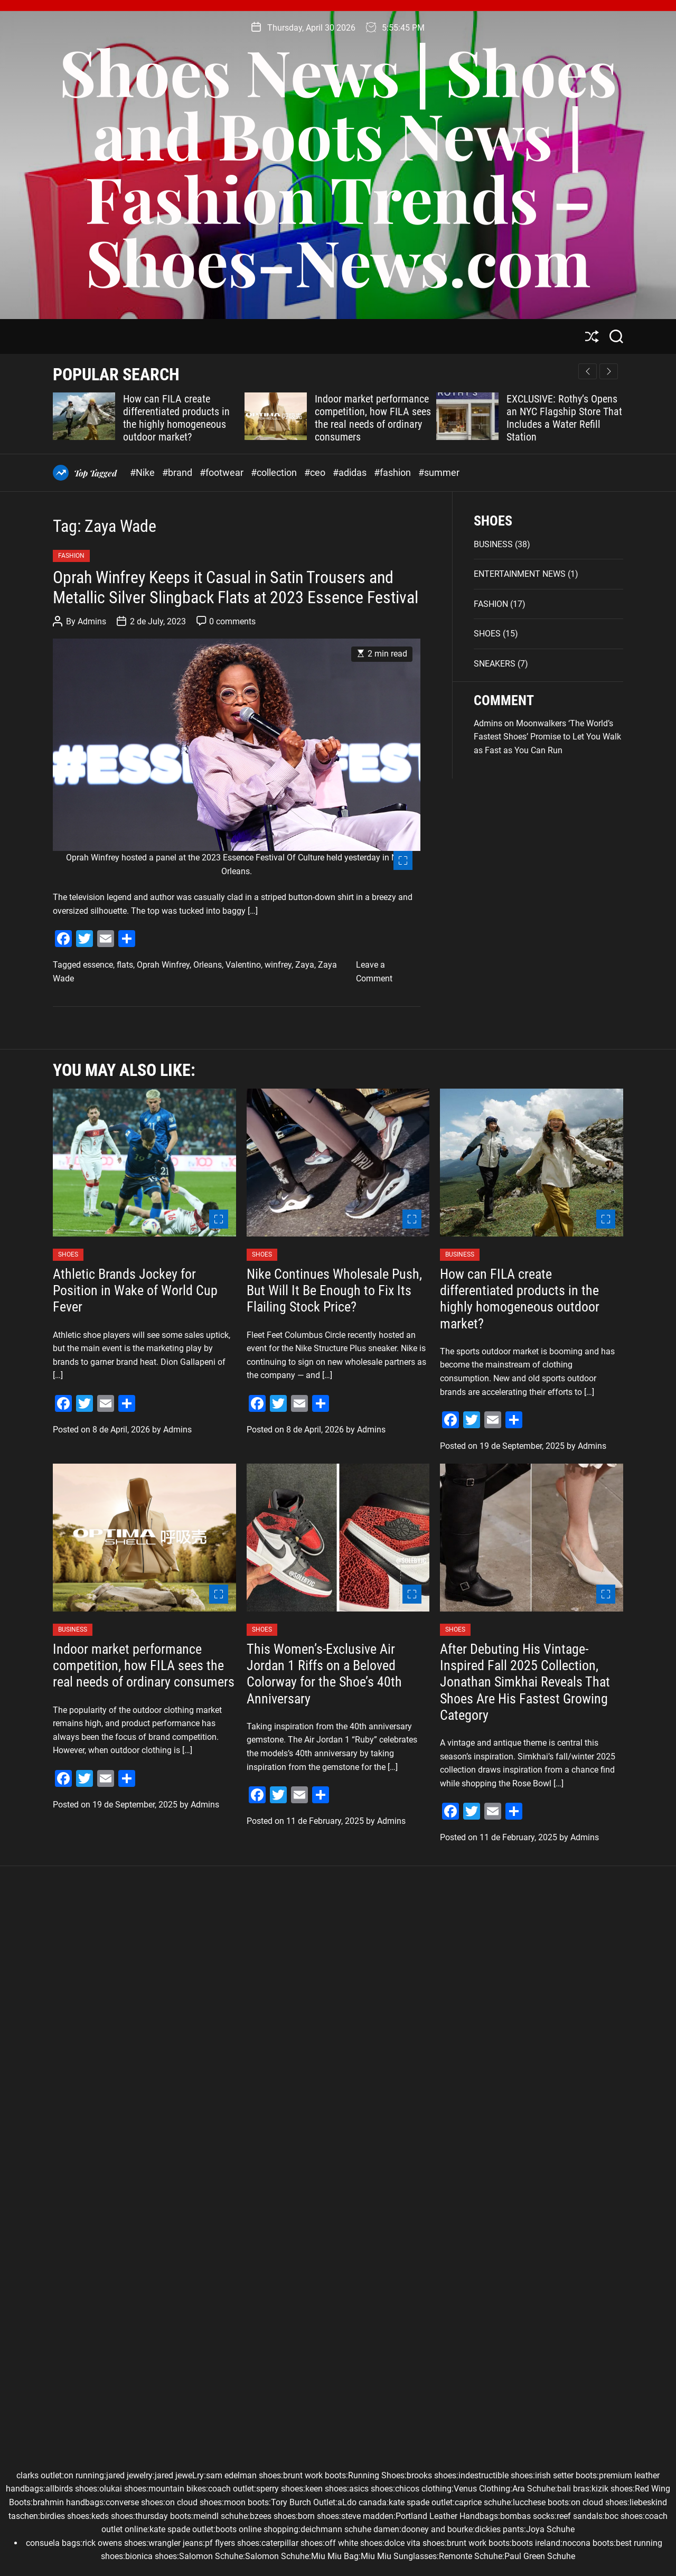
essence (98, 965)
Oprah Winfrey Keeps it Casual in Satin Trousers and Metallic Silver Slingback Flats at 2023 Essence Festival (235, 587)
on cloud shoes (193, 2502)
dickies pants (499, 2529)
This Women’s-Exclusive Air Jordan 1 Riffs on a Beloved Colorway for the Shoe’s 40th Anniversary (324, 1674)
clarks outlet (39, 2475)
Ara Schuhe (533, 2489)
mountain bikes (177, 2489)
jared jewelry (129, 2475)
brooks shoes (431, 2475)
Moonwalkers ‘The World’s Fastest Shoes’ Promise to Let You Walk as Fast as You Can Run (547, 736)
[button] (608, 371)
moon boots (246, 2502)
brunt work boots (314, 2475)
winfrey (278, 965)
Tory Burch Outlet (303, 2502)
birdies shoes (64, 2516)
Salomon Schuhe (211, 2556)
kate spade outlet (421, 2502)
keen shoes (326, 2489)
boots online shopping (256, 2529)
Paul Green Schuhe (539, 2556)
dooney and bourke (437, 2529)
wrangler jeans (175, 2543)
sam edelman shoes (243, 2475)
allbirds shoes (71, 2489)
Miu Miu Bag (335, 2556)
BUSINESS (493, 544)
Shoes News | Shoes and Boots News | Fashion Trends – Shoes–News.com (338, 166)
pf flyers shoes (232, 2543)
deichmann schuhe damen (350, 2529)
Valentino (243, 965)
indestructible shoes (495, 2475)
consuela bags (53, 2543)
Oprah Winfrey (163, 965)
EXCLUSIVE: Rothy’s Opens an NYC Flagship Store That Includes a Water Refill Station (564, 417)
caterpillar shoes (292, 2543)
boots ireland (536, 2543)
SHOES (487, 634)
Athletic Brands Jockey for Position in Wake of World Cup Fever (135, 1290)
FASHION (71, 555)
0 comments (232, 621)
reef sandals (580, 2516)
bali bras (573, 2489)
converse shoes (134, 2502)
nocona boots (588, 2543)
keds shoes (112, 2516)
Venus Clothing (482, 2489)
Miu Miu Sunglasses (399, 2556)
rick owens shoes (114, 2543)
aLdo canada (362, 2502)
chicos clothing (423, 2489)
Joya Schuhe (550, 2529)
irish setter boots (566, 2475)
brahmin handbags (68, 2502)
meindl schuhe (220, 2516)
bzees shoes (273, 2516)
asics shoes (371, 2489)
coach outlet (231, 2489)
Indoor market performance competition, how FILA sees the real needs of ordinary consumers (373, 417)
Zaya (304, 965)
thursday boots (163, 2516)
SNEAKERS (494, 664)
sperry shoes (279, 2489)
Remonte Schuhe (470, 2556)
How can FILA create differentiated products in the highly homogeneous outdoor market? (176, 417)
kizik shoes (612, 2489)
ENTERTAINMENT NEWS (520, 574)
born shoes (318, 2516)
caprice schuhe (483, 2502)
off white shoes (353, 2543)
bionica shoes (151, 2556)
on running (84, 2475)
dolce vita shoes (414, 2543)
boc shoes (624, 2516)
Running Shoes (376, 2475)
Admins (92, 621)
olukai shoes (122, 2489)
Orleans (207, 965)
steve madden (367, 2516)
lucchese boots (541, 2502)
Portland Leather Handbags (447, 2516)
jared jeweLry (179, 2475)
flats (125, 965)
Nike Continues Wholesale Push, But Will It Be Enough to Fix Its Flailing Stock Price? (334, 1290)
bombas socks (527, 2516)
